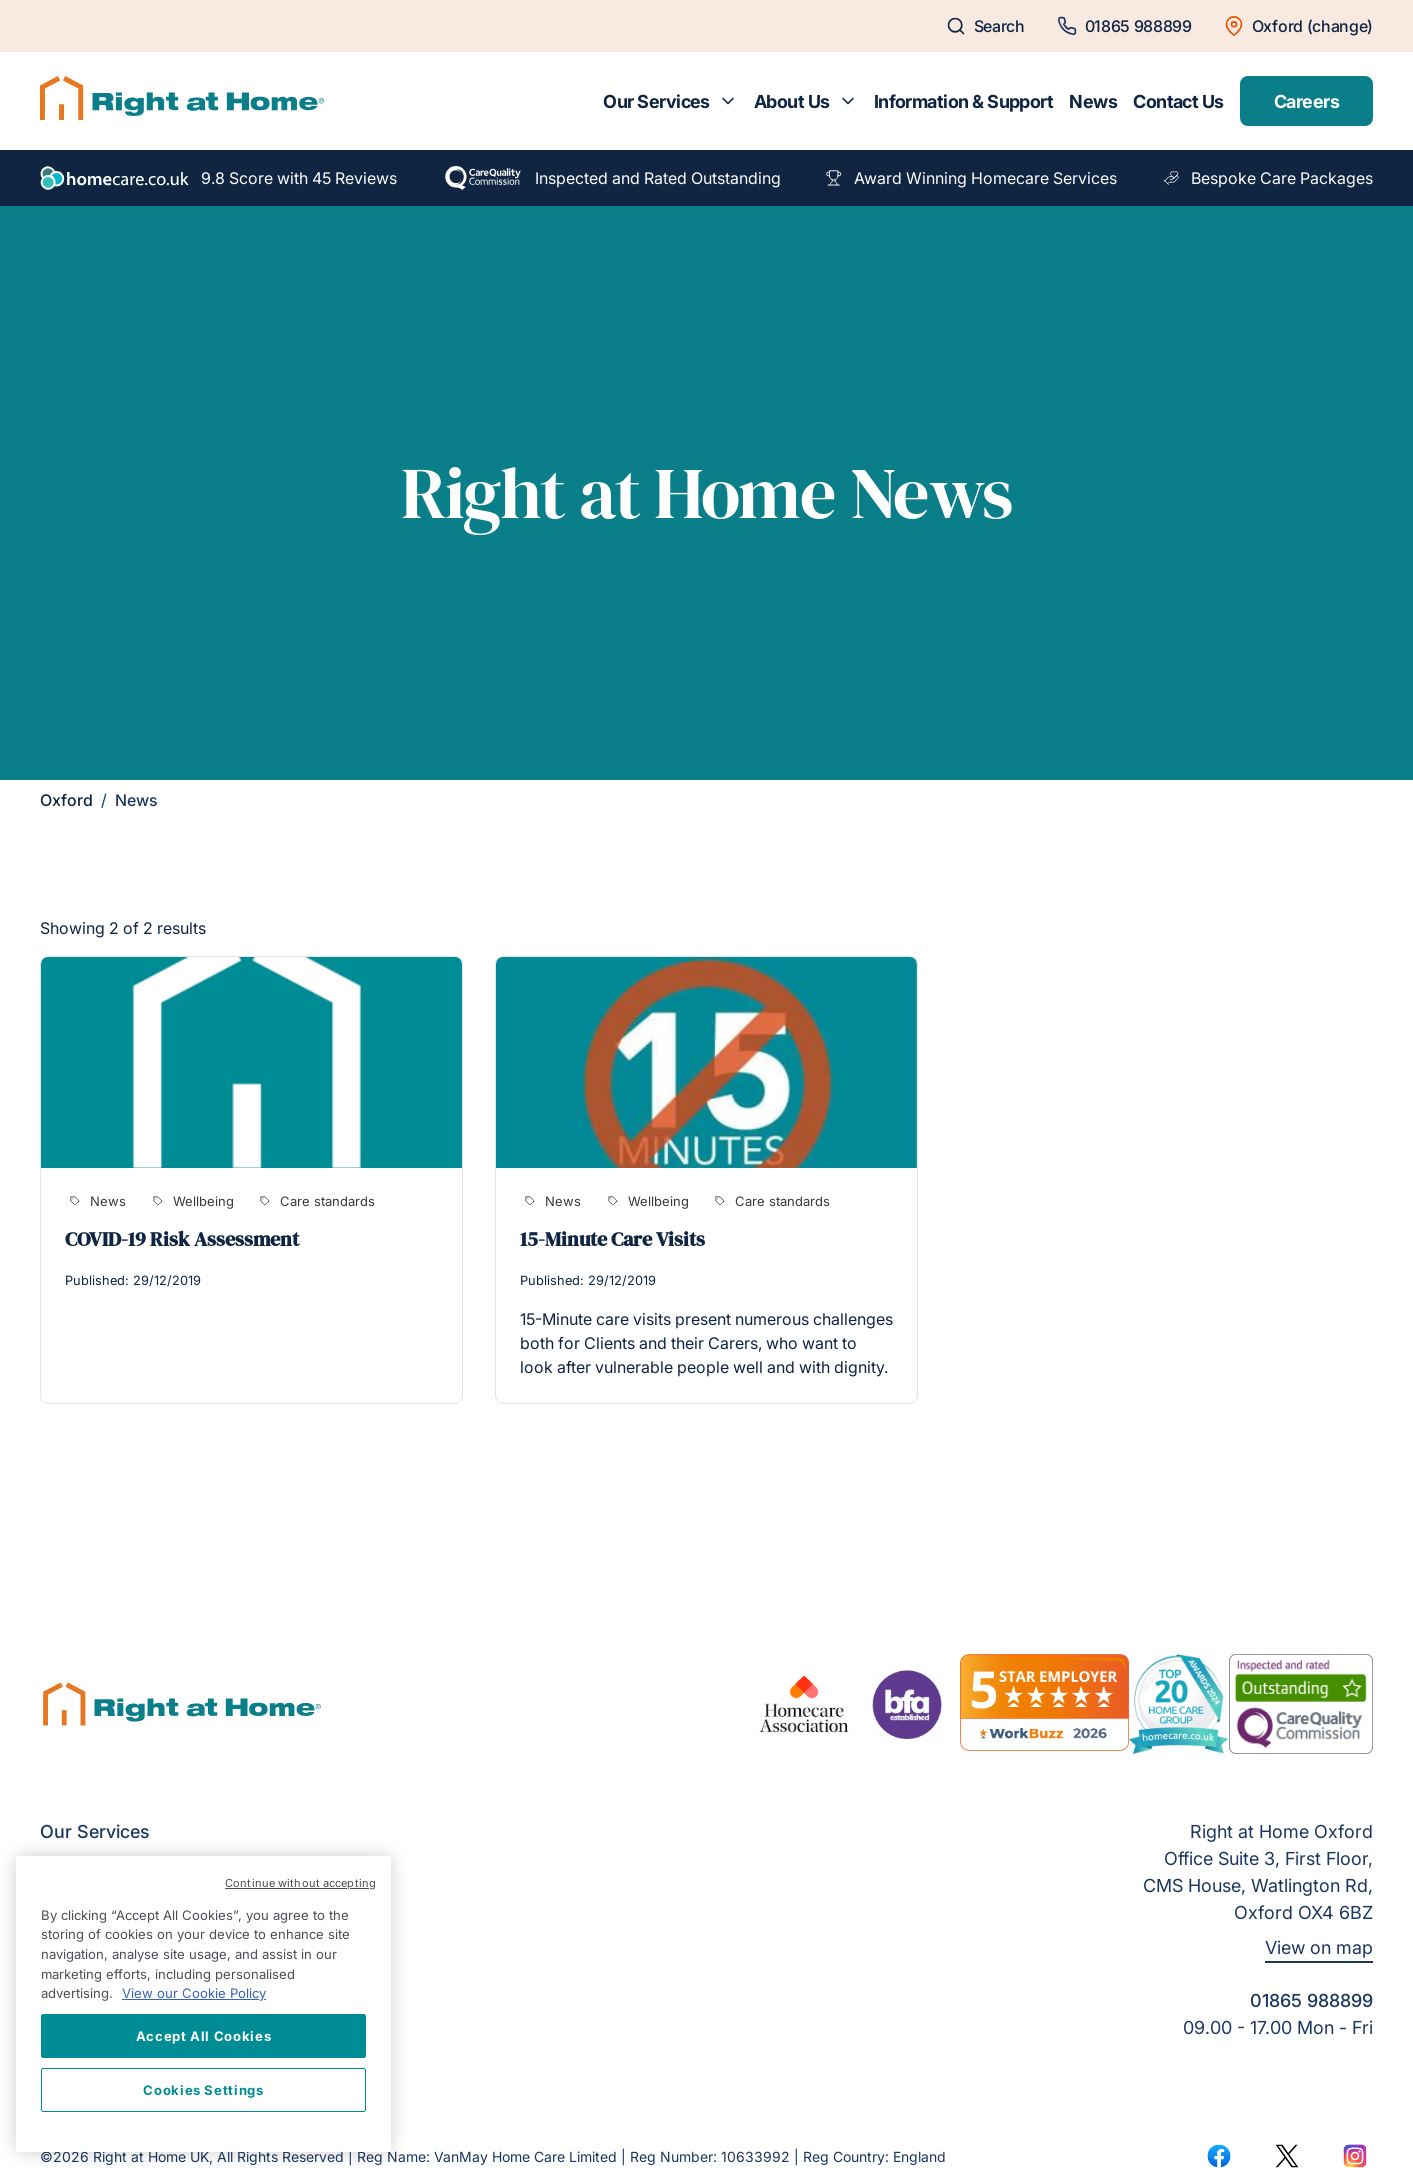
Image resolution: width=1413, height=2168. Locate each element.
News (1093, 101)
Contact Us (1178, 101)
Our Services (656, 101)
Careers (1306, 101)
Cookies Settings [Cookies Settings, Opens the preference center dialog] (203, 2090)
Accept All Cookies (204, 2036)
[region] (203, 2004)
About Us (792, 101)
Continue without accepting (300, 1883)
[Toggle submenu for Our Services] (728, 101)
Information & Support (964, 101)
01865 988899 (1311, 2000)
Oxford (66, 800)
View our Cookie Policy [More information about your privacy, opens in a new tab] (194, 1993)
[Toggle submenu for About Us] (848, 101)
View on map (1319, 1947)
